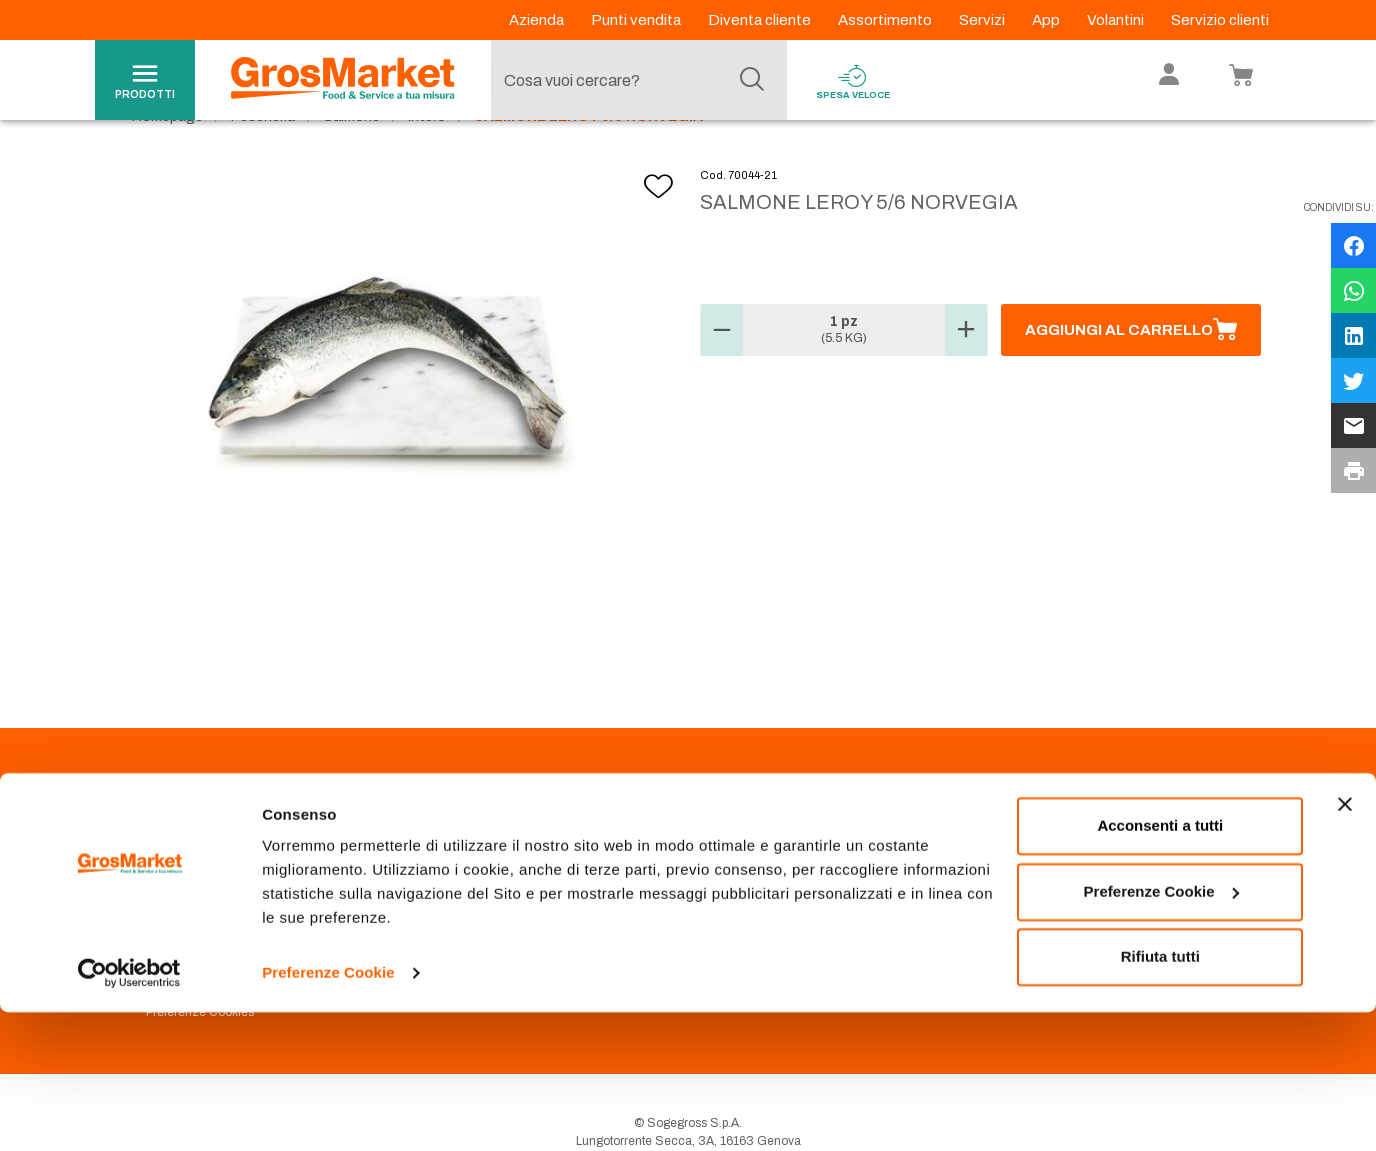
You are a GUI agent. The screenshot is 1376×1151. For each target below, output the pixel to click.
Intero (427, 160)
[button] (722, 374)
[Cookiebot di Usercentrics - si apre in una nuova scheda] (129, 1112)
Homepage (167, 160)
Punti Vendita (458, 864)
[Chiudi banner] (1345, 943)
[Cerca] (752, 80)
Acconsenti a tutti (1160, 964)
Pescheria (263, 160)
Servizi (983, 20)
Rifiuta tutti (1160, 1095)
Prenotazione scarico (481, 888)
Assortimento (886, 20)
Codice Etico (181, 888)
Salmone (351, 160)
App (1047, 20)
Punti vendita (637, 20)
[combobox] (634, 80)
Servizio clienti (1220, 20)
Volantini (1117, 20)
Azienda (538, 20)
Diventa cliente (761, 20)
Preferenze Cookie (328, 1111)
